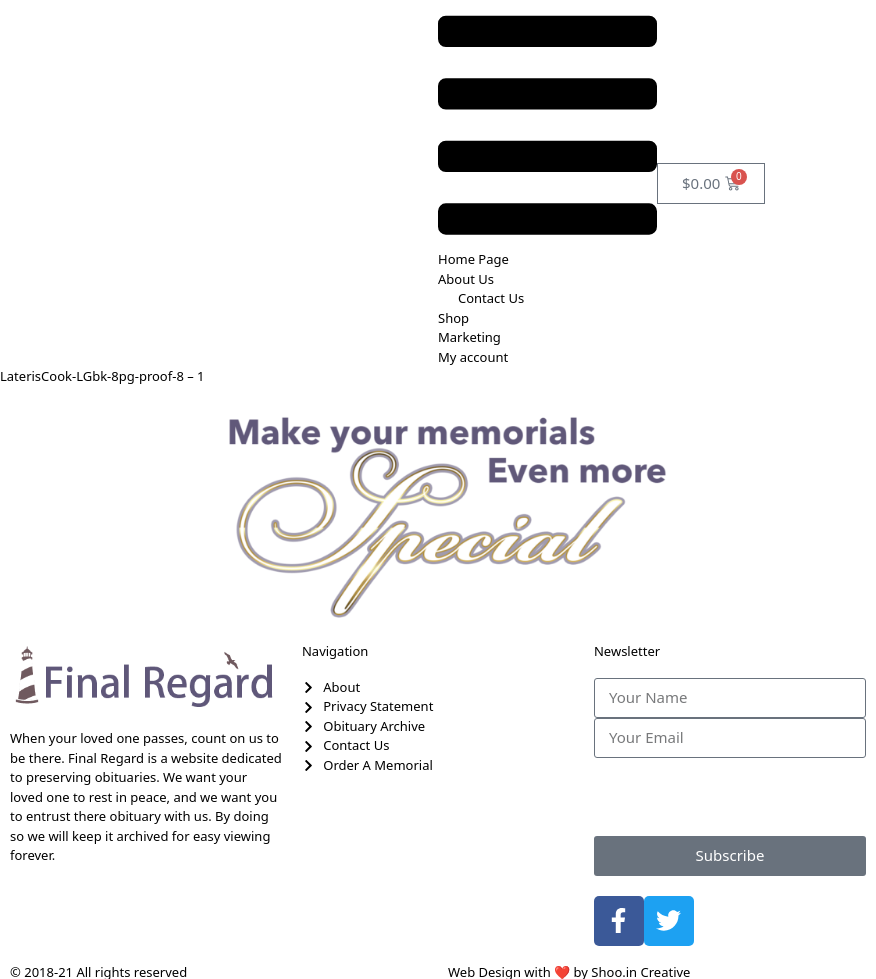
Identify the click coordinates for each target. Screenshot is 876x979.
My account (473, 357)
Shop (453, 318)
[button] (547, 125)
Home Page (473, 259)
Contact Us (491, 298)
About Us (466, 279)
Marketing (469, 337)
